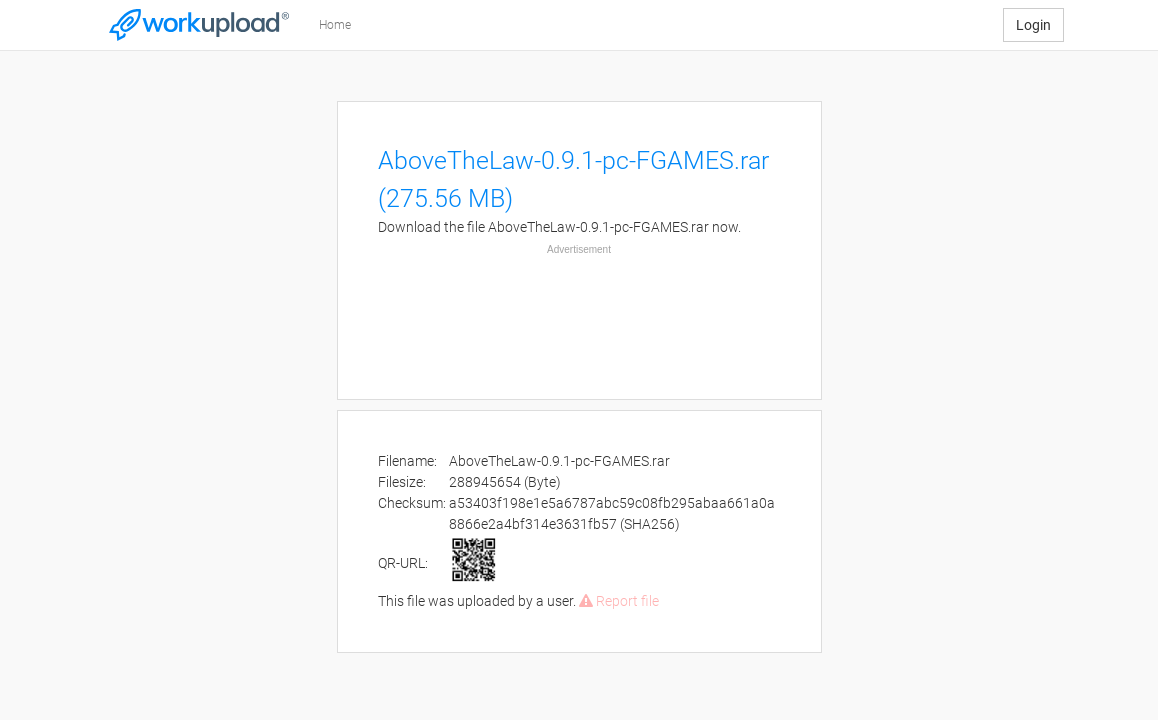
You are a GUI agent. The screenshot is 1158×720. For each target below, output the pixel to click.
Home (335, 25)
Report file (619, 601)
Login (1033, 25)
